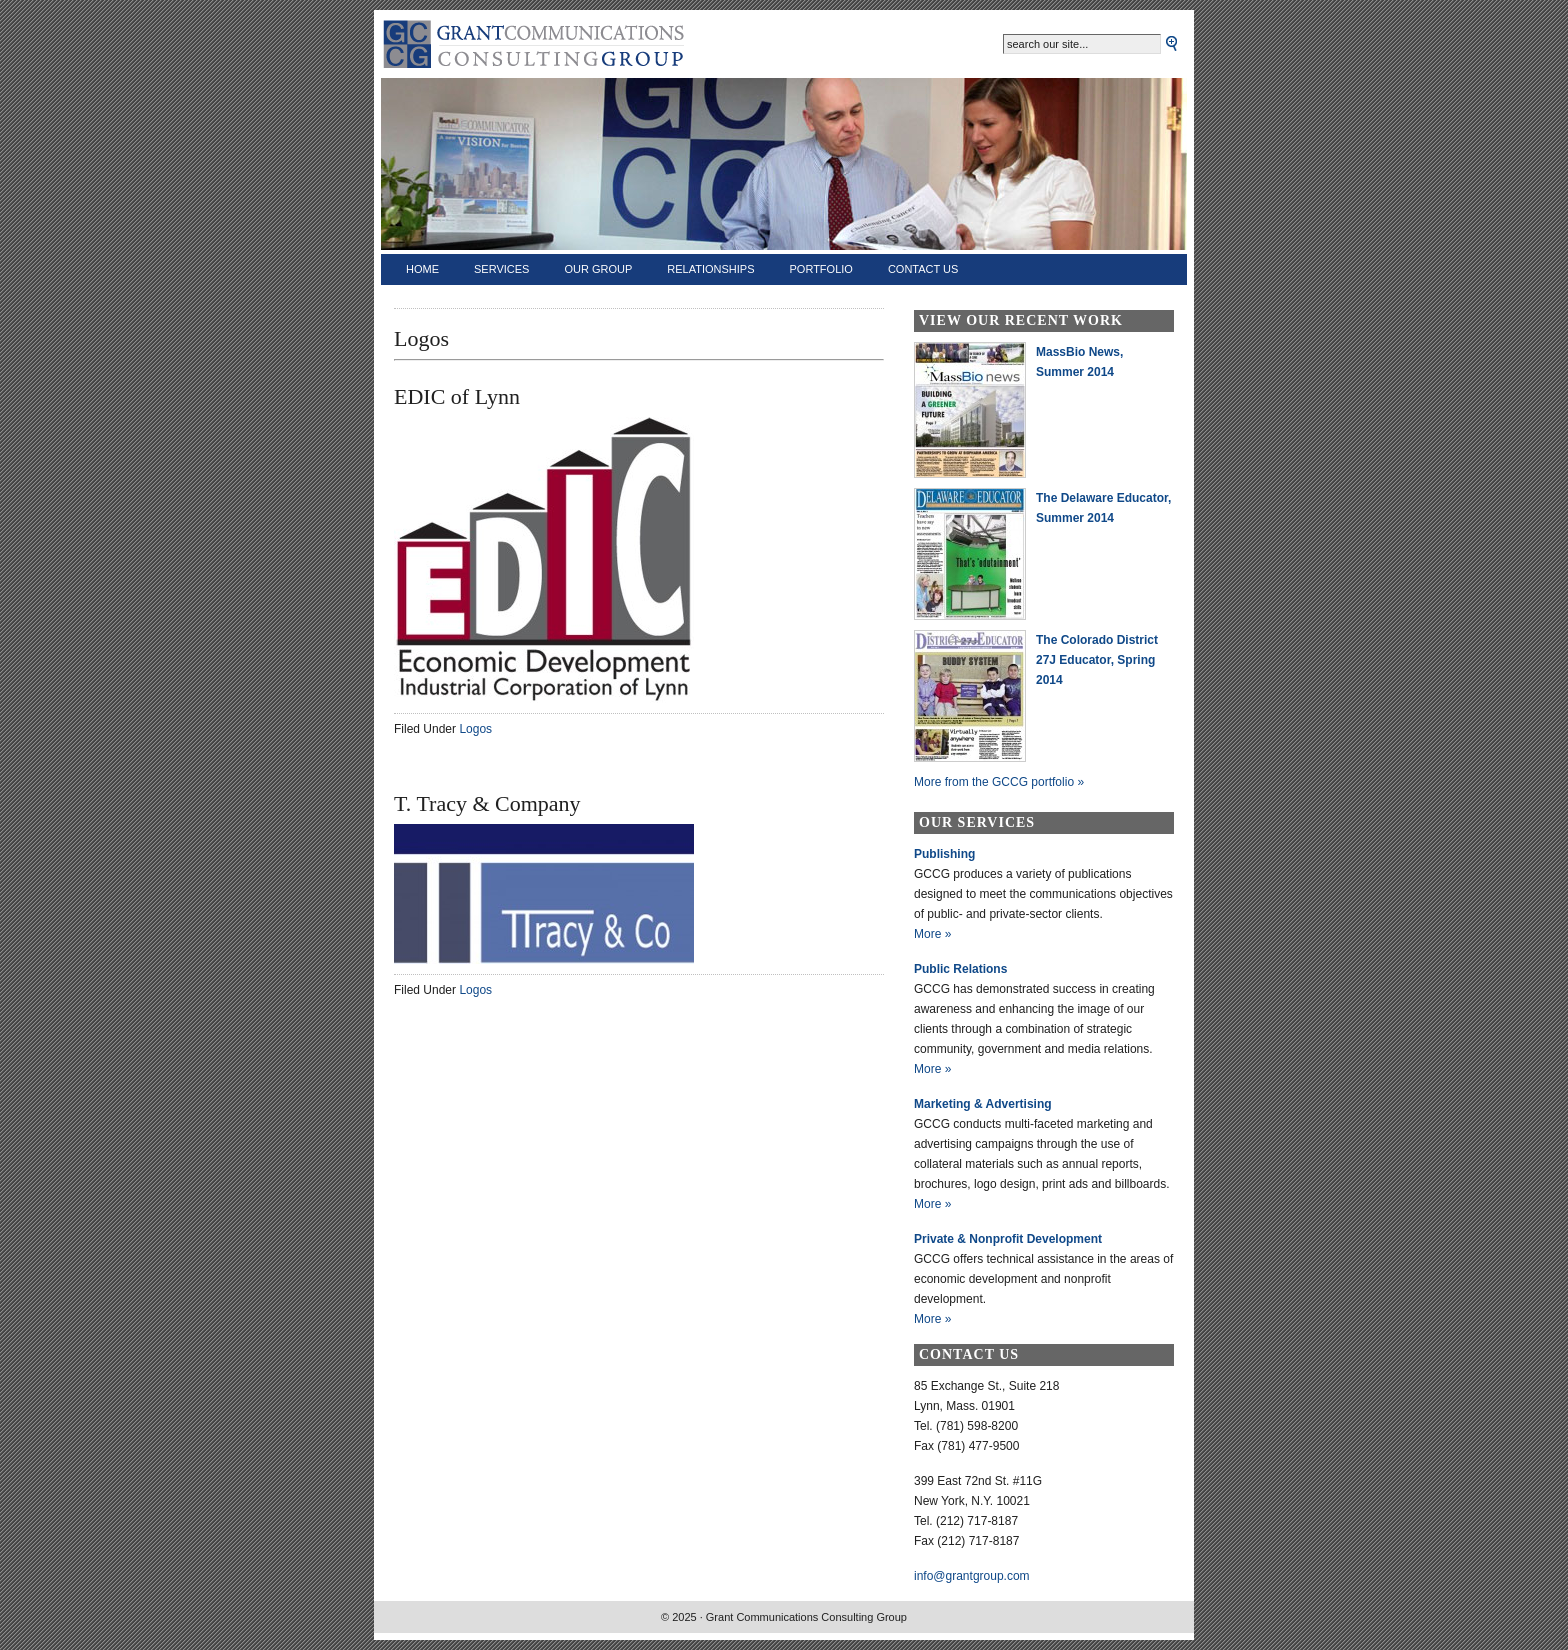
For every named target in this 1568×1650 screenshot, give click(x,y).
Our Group (598, 269)
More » (932, 934)
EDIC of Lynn (457, 396)
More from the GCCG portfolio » (999, 782)
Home (422, 269)
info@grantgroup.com (972, 1576)
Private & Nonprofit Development (1008, 1239)
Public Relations (960, 969)
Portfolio (821, 269)
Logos (475, 729)
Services (501, 269)
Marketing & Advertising (983, 1104)
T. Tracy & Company (487, 803)
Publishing (944, 854)
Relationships (710, 269)
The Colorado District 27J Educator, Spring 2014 (1097, 660)
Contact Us (923, 269)
